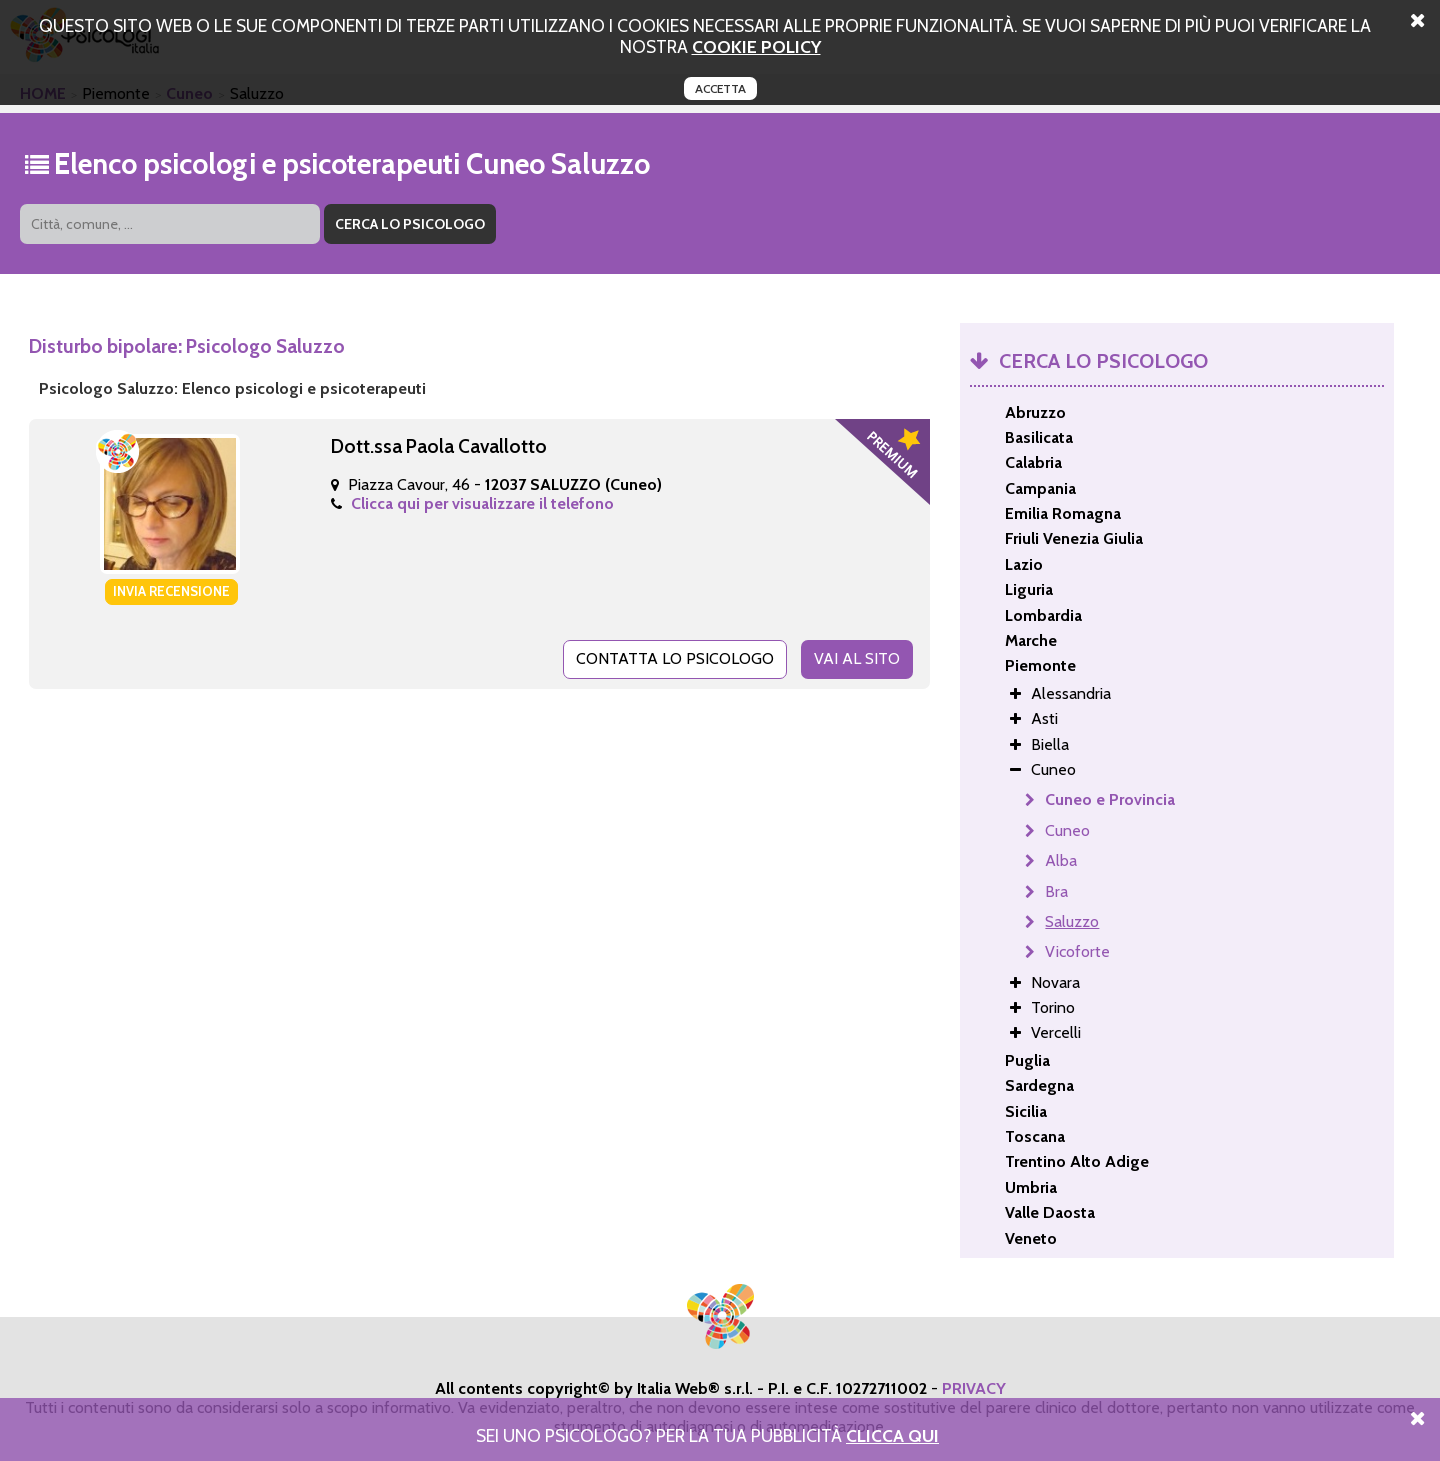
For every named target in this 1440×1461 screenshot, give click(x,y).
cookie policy (756, 46)
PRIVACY (974, 1388)
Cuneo (1067, 830)
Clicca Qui (892, 1435)
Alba (1061, 860)
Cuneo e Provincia (1110, 799)
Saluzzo (1072, 921)
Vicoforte (1077, 951)
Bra (1056, 891)
